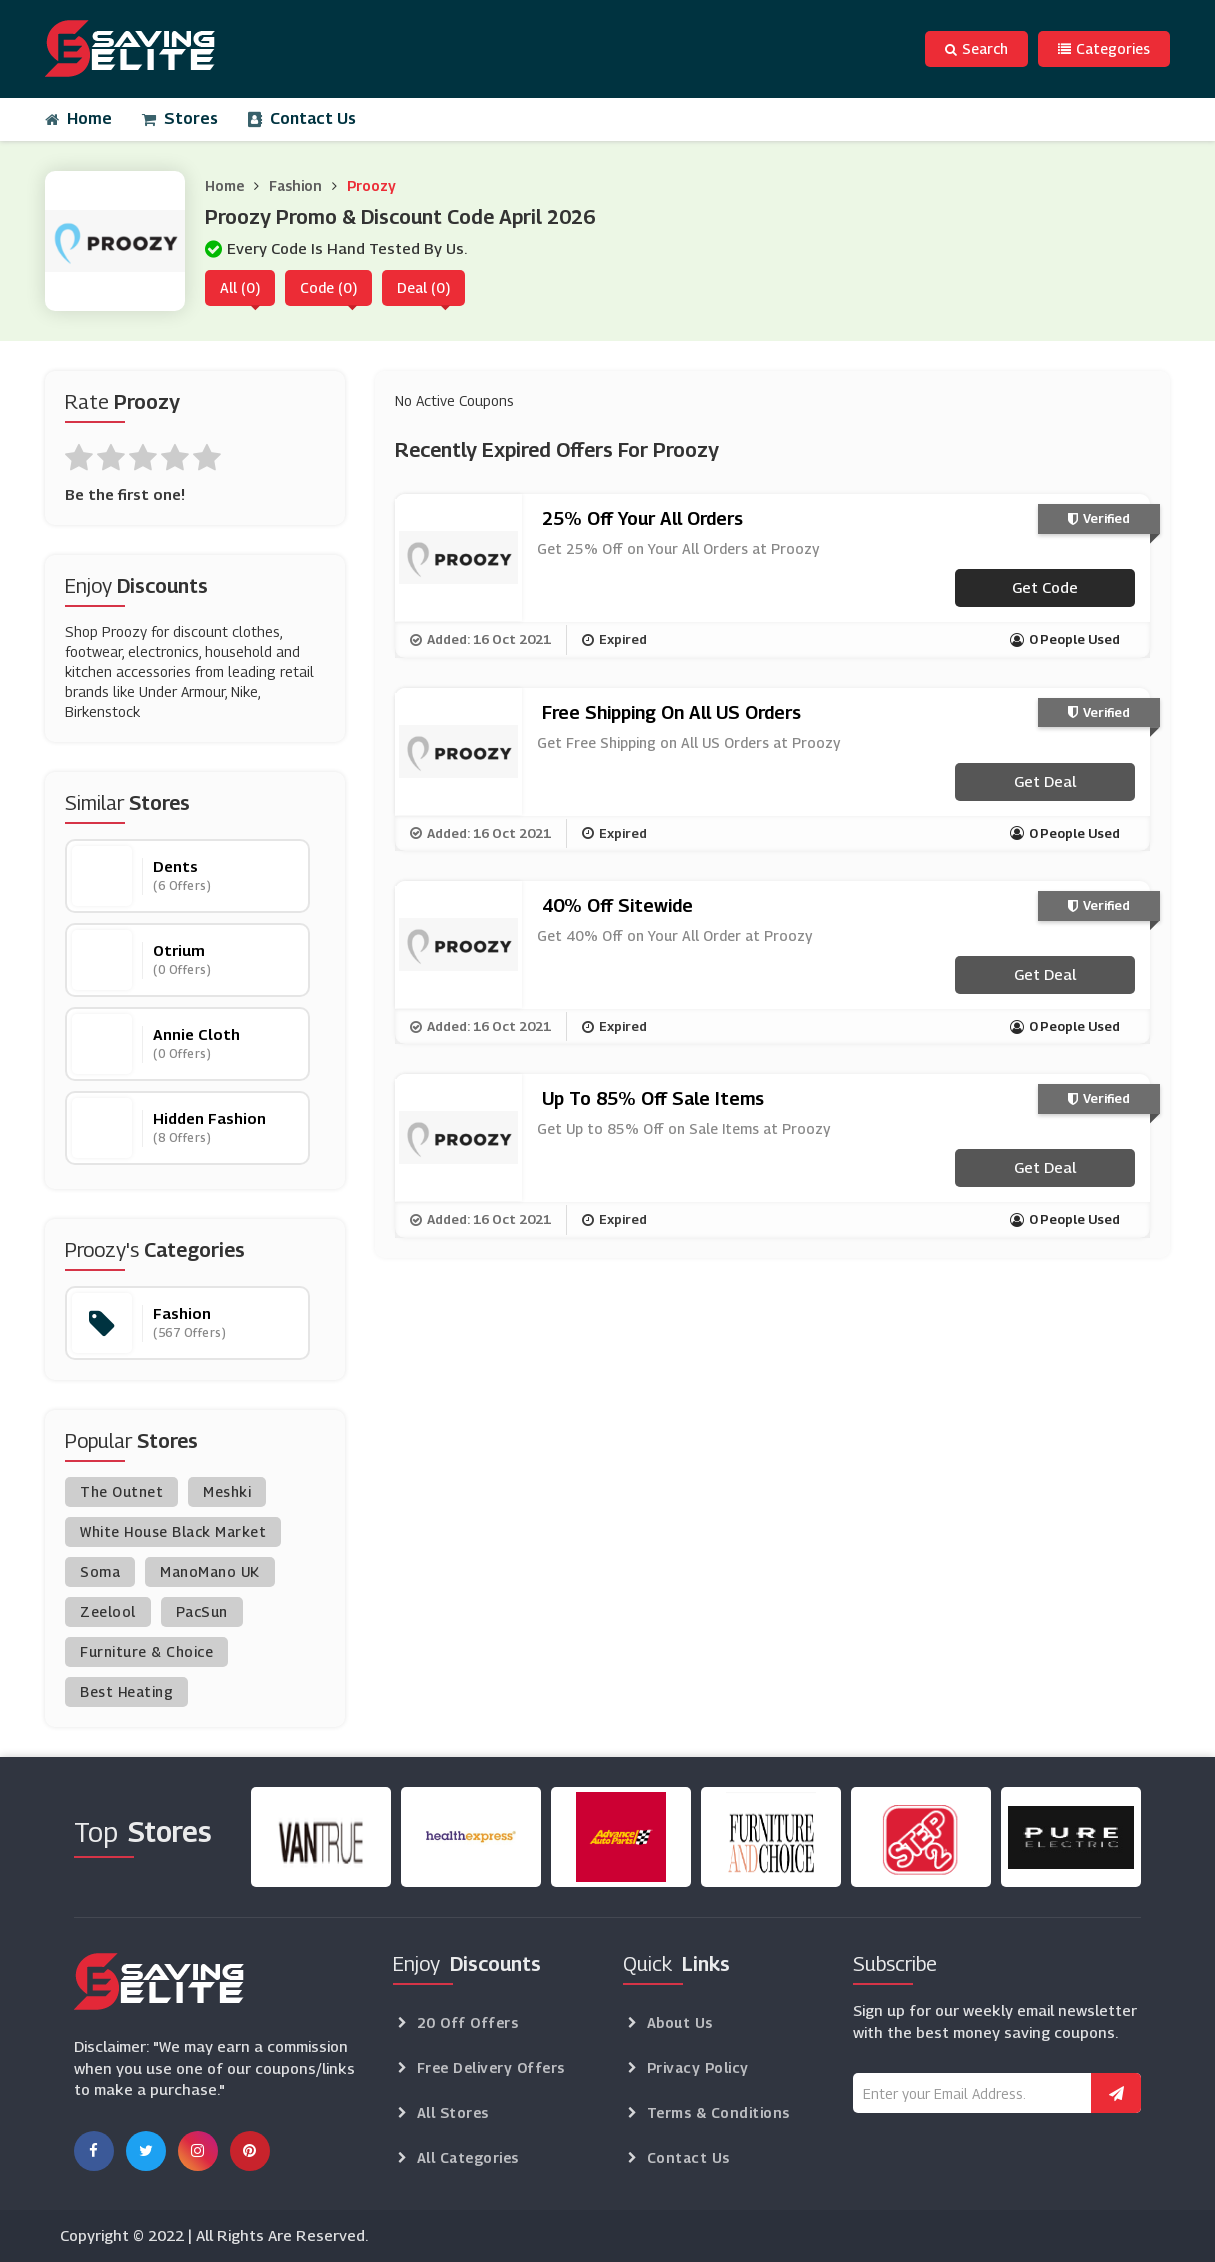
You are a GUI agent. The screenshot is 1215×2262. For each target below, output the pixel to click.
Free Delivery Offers (491, 2067)
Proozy (371, 185)
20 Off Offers (468, 2022)
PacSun (202, 1611)
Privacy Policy (698, 2067)
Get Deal (1045, 781)
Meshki (227, 1491)
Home (78, 118)
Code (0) (328, 287)
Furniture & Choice (146, 1651)
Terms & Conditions (718, 2112)
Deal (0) (423, 287)
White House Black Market (173, 1531)
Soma (100, 1571)
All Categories (468, 2157)
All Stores (453, 2112)
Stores (180, 118)
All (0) (240, 287)
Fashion (295, 185)
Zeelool (108, 1611)
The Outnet (121, 1491)
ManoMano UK (210, 1571)
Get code (1045, 587)
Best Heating (126, 1691)
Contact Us (302, 118)
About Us (680, 2022)
